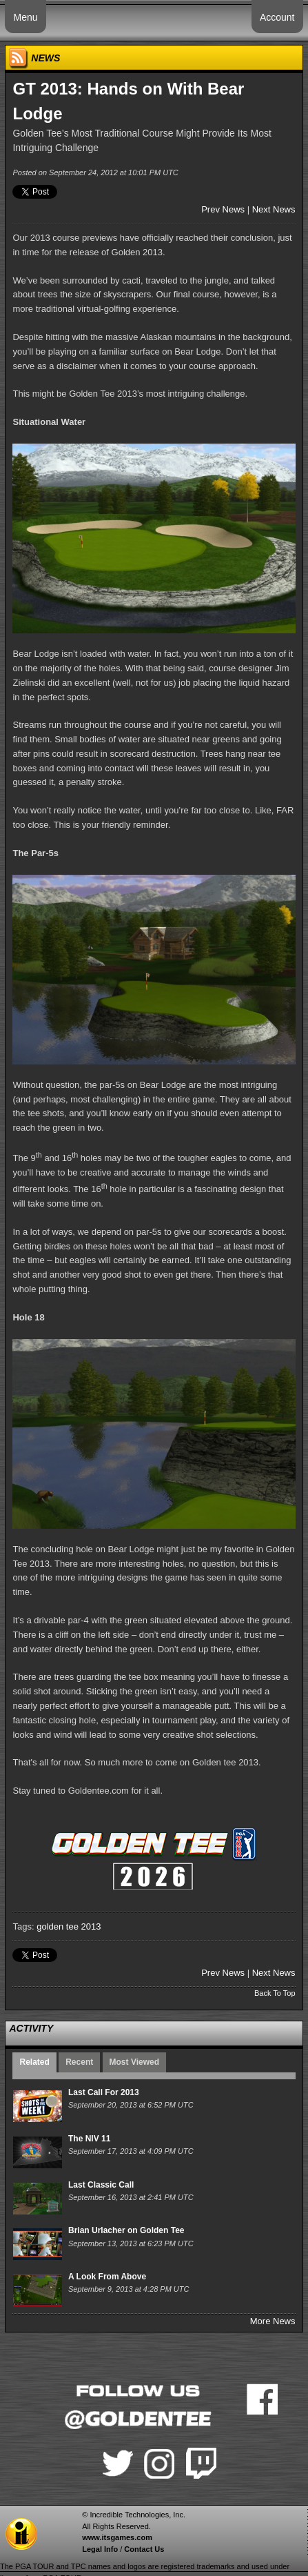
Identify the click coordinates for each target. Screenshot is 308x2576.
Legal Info (100, 2549)
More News (273, 2321)
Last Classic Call (101, 2185)
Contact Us (144, 2549)
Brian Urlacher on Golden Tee (126, 2230)
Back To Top (275, 1993)
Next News (274, 209)
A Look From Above (107, 2276)
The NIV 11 (89, 2138)
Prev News (223, 209)
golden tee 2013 (69, 1926)
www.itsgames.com (117, 2537)
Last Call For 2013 (103, 2092)
